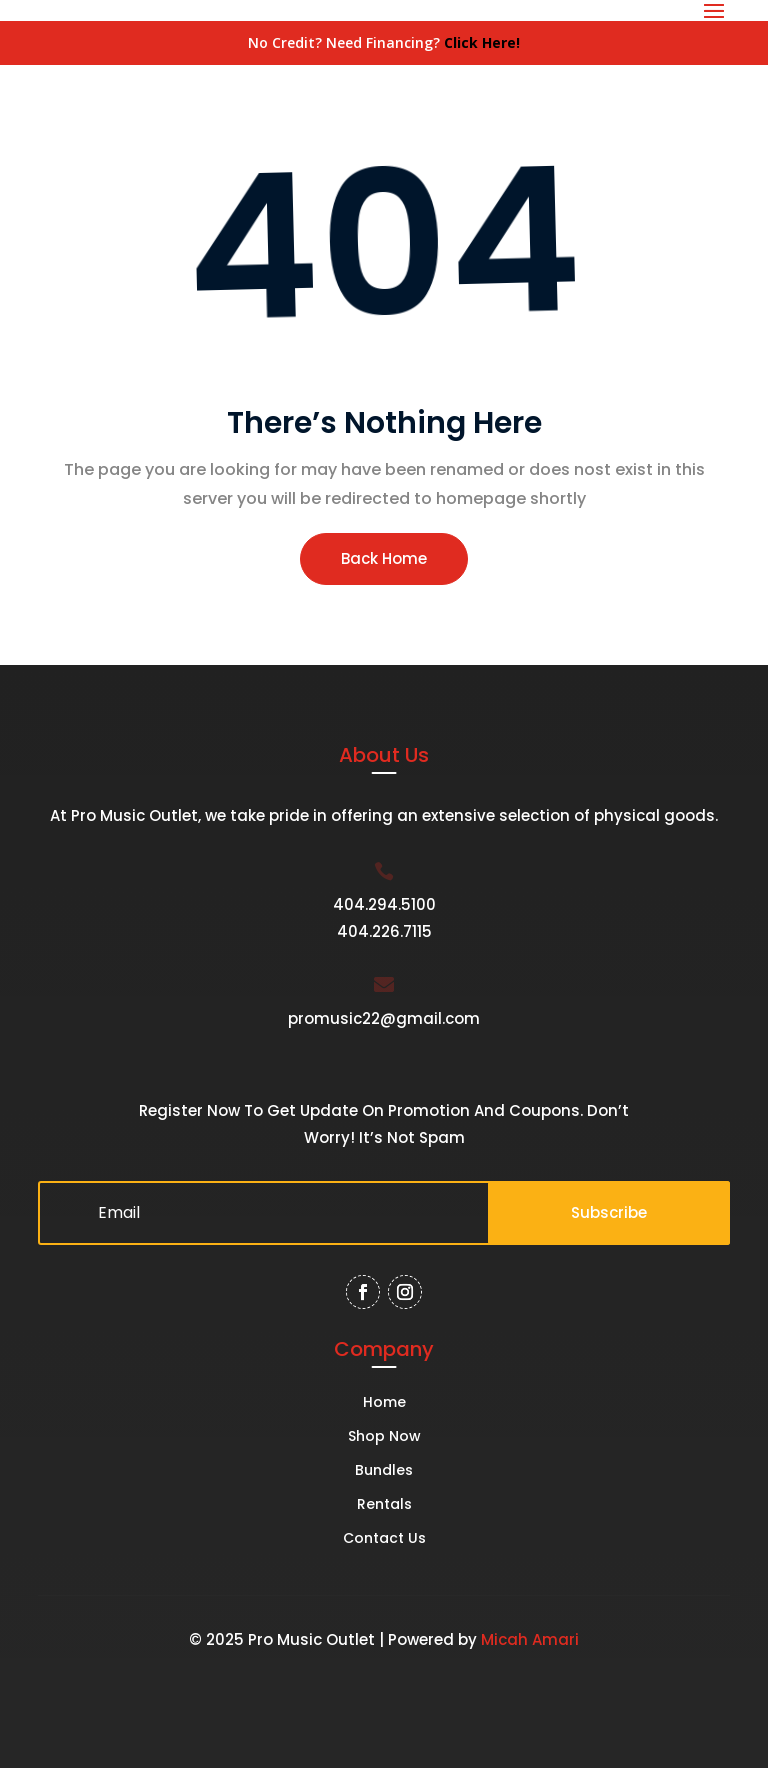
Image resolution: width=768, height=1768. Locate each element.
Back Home (384, 558)
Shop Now (384, 1437)
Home (384, 1403)
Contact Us (384, 1539)
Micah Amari (530, 1639)
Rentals (384, 1505)
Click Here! (482, 42)
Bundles (384, 1471)
